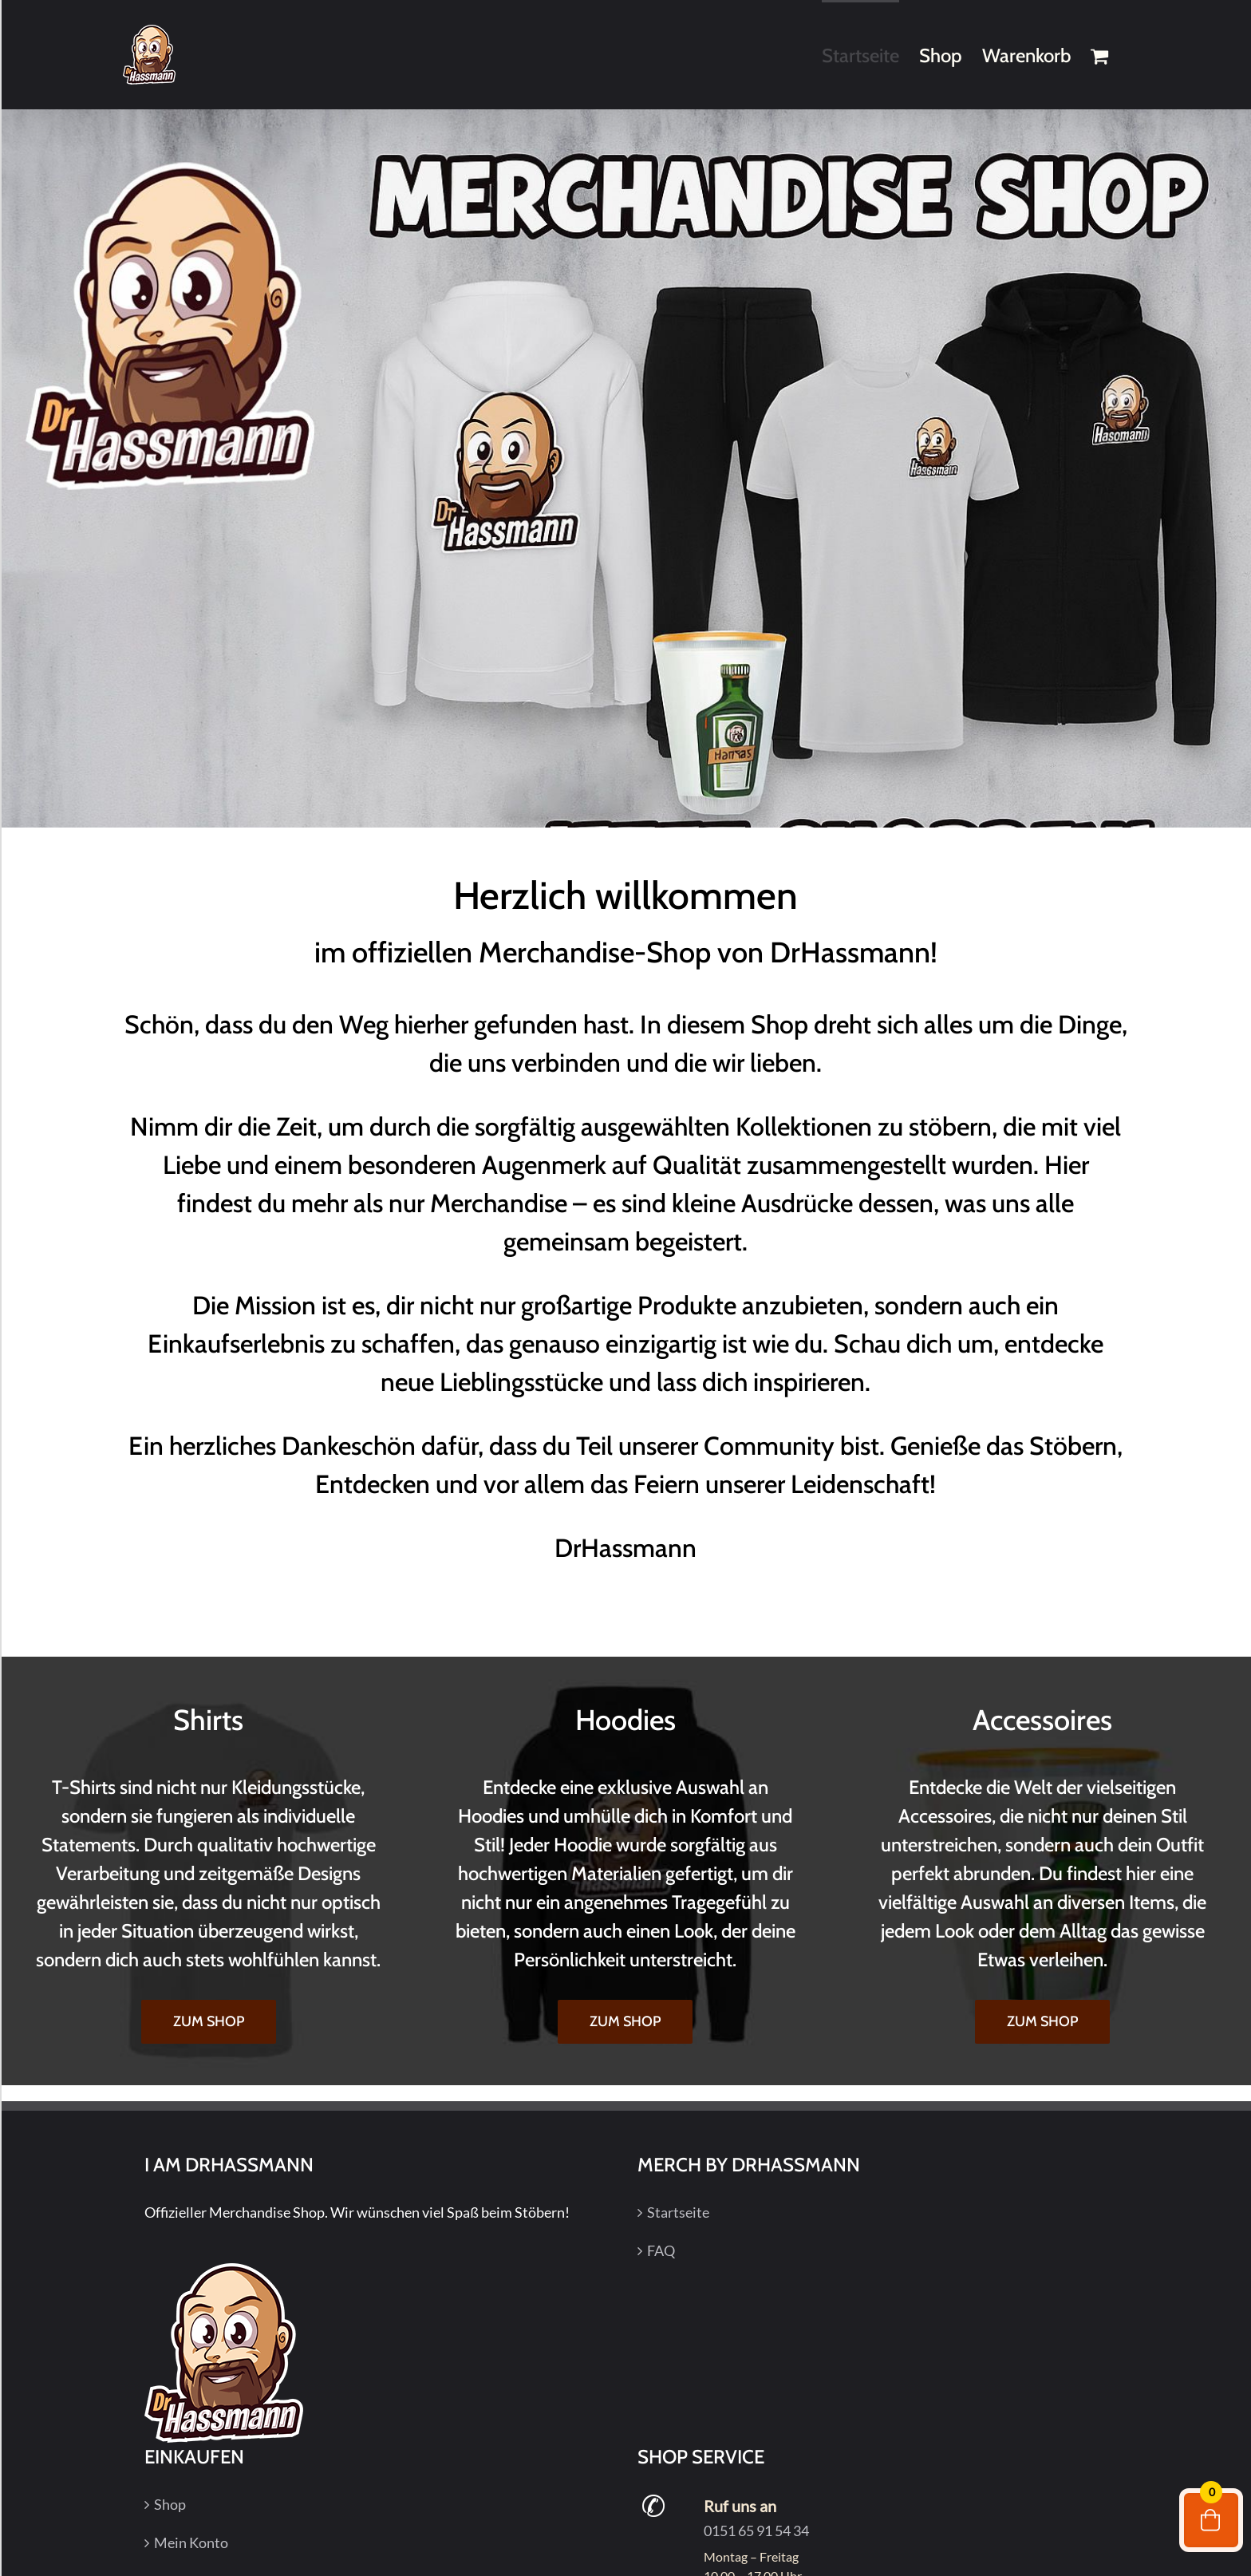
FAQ (661, 2250)
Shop (170, 2504)
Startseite (678, 2212)
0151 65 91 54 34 (756, 2530)
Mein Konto (191, 2542)
